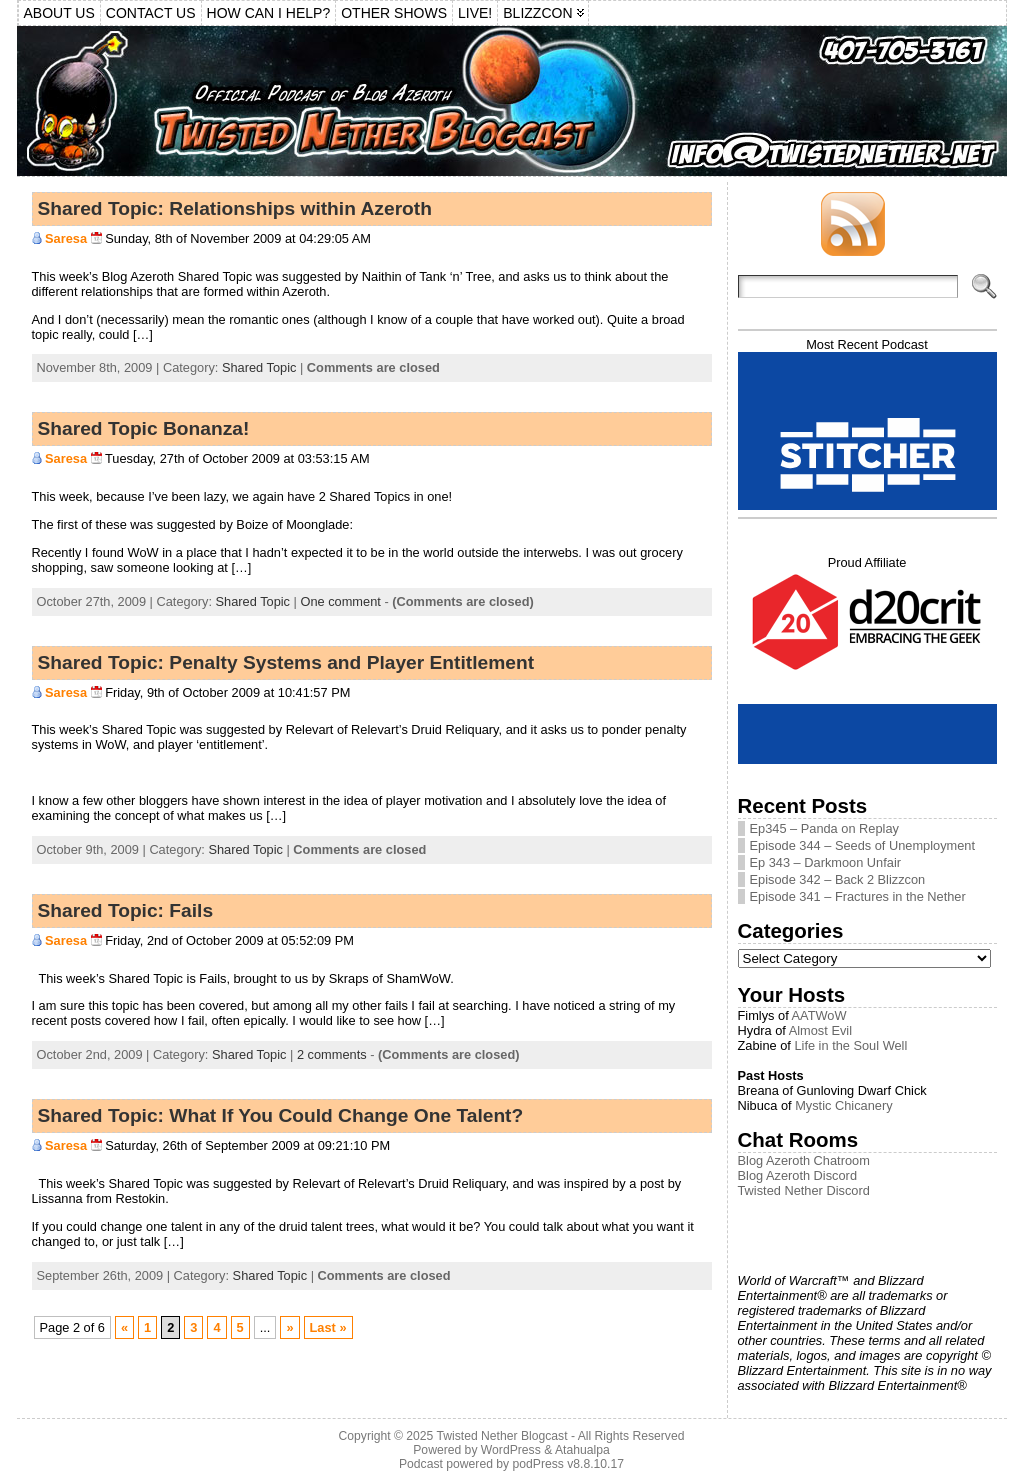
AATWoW (819, 1015)
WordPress (511, 1450)
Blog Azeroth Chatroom (804, 1160)
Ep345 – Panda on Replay (824, 828)
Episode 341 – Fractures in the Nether (858, 896)
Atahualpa (582, 1450)
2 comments (332, 1054)
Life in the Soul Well (850, 1045)
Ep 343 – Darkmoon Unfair (826, 862)
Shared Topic (259, 367)
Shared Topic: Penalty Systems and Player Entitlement (286, 662)
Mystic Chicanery (843, 1105)
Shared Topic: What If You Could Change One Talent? (281, 1115)
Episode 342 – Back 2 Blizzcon (838, 879)
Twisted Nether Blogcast (501, 1436)
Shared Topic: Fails (126, 910)
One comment (340, 601)
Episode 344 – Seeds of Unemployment (863, 845)
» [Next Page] (289, 1327)
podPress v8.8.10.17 (569, 1464)
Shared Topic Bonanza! (144, 428)
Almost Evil (820, 1030)
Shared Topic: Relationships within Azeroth (235, 208)
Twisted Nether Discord (804, 1190)
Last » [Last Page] (328, 1327)
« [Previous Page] (124, 1327)
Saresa (66, 238)
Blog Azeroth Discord (798, 1175)
